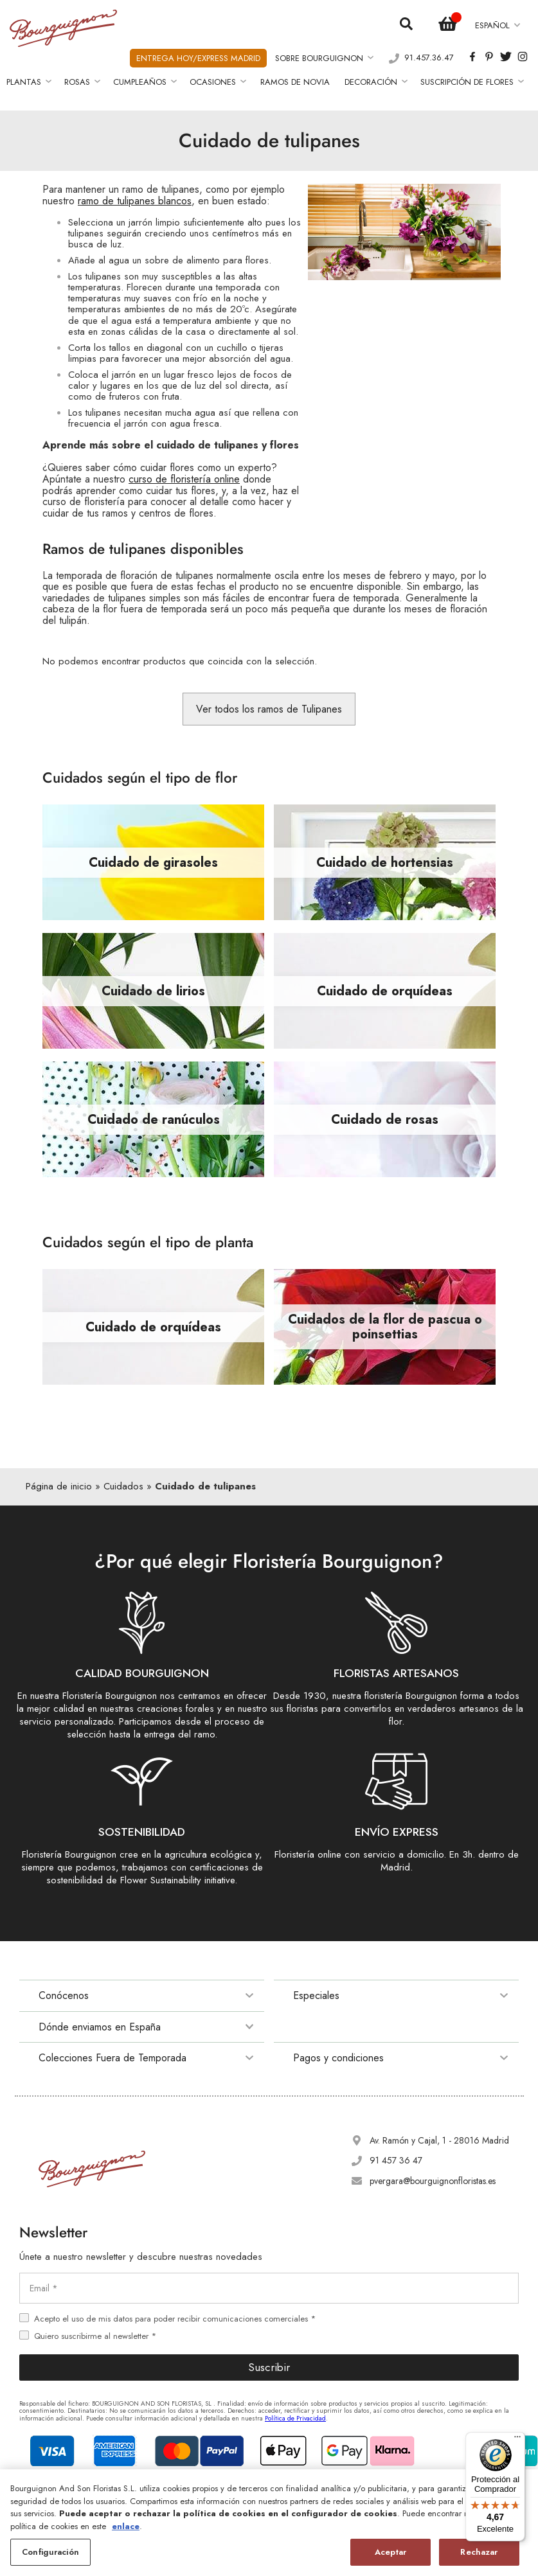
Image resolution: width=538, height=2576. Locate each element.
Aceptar (390, 2552)
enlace (125, 2526)
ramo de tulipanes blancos (135, 200)
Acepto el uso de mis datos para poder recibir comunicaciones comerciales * (175, 2319)
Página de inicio (59, 1486)
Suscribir (269, 2367)
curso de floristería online (184, 479)
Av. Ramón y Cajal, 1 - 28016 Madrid (439, 2140)
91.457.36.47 (429, 58)
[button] (497, 25)
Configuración (50, 2552)
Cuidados (123, 1486)
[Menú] (517, 2439)
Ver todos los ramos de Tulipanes (269, 709)
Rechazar (479, 2552)
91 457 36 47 (396, 2160)
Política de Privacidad (295, 2418)
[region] (269, 2522)
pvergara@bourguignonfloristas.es (433, 2181)
